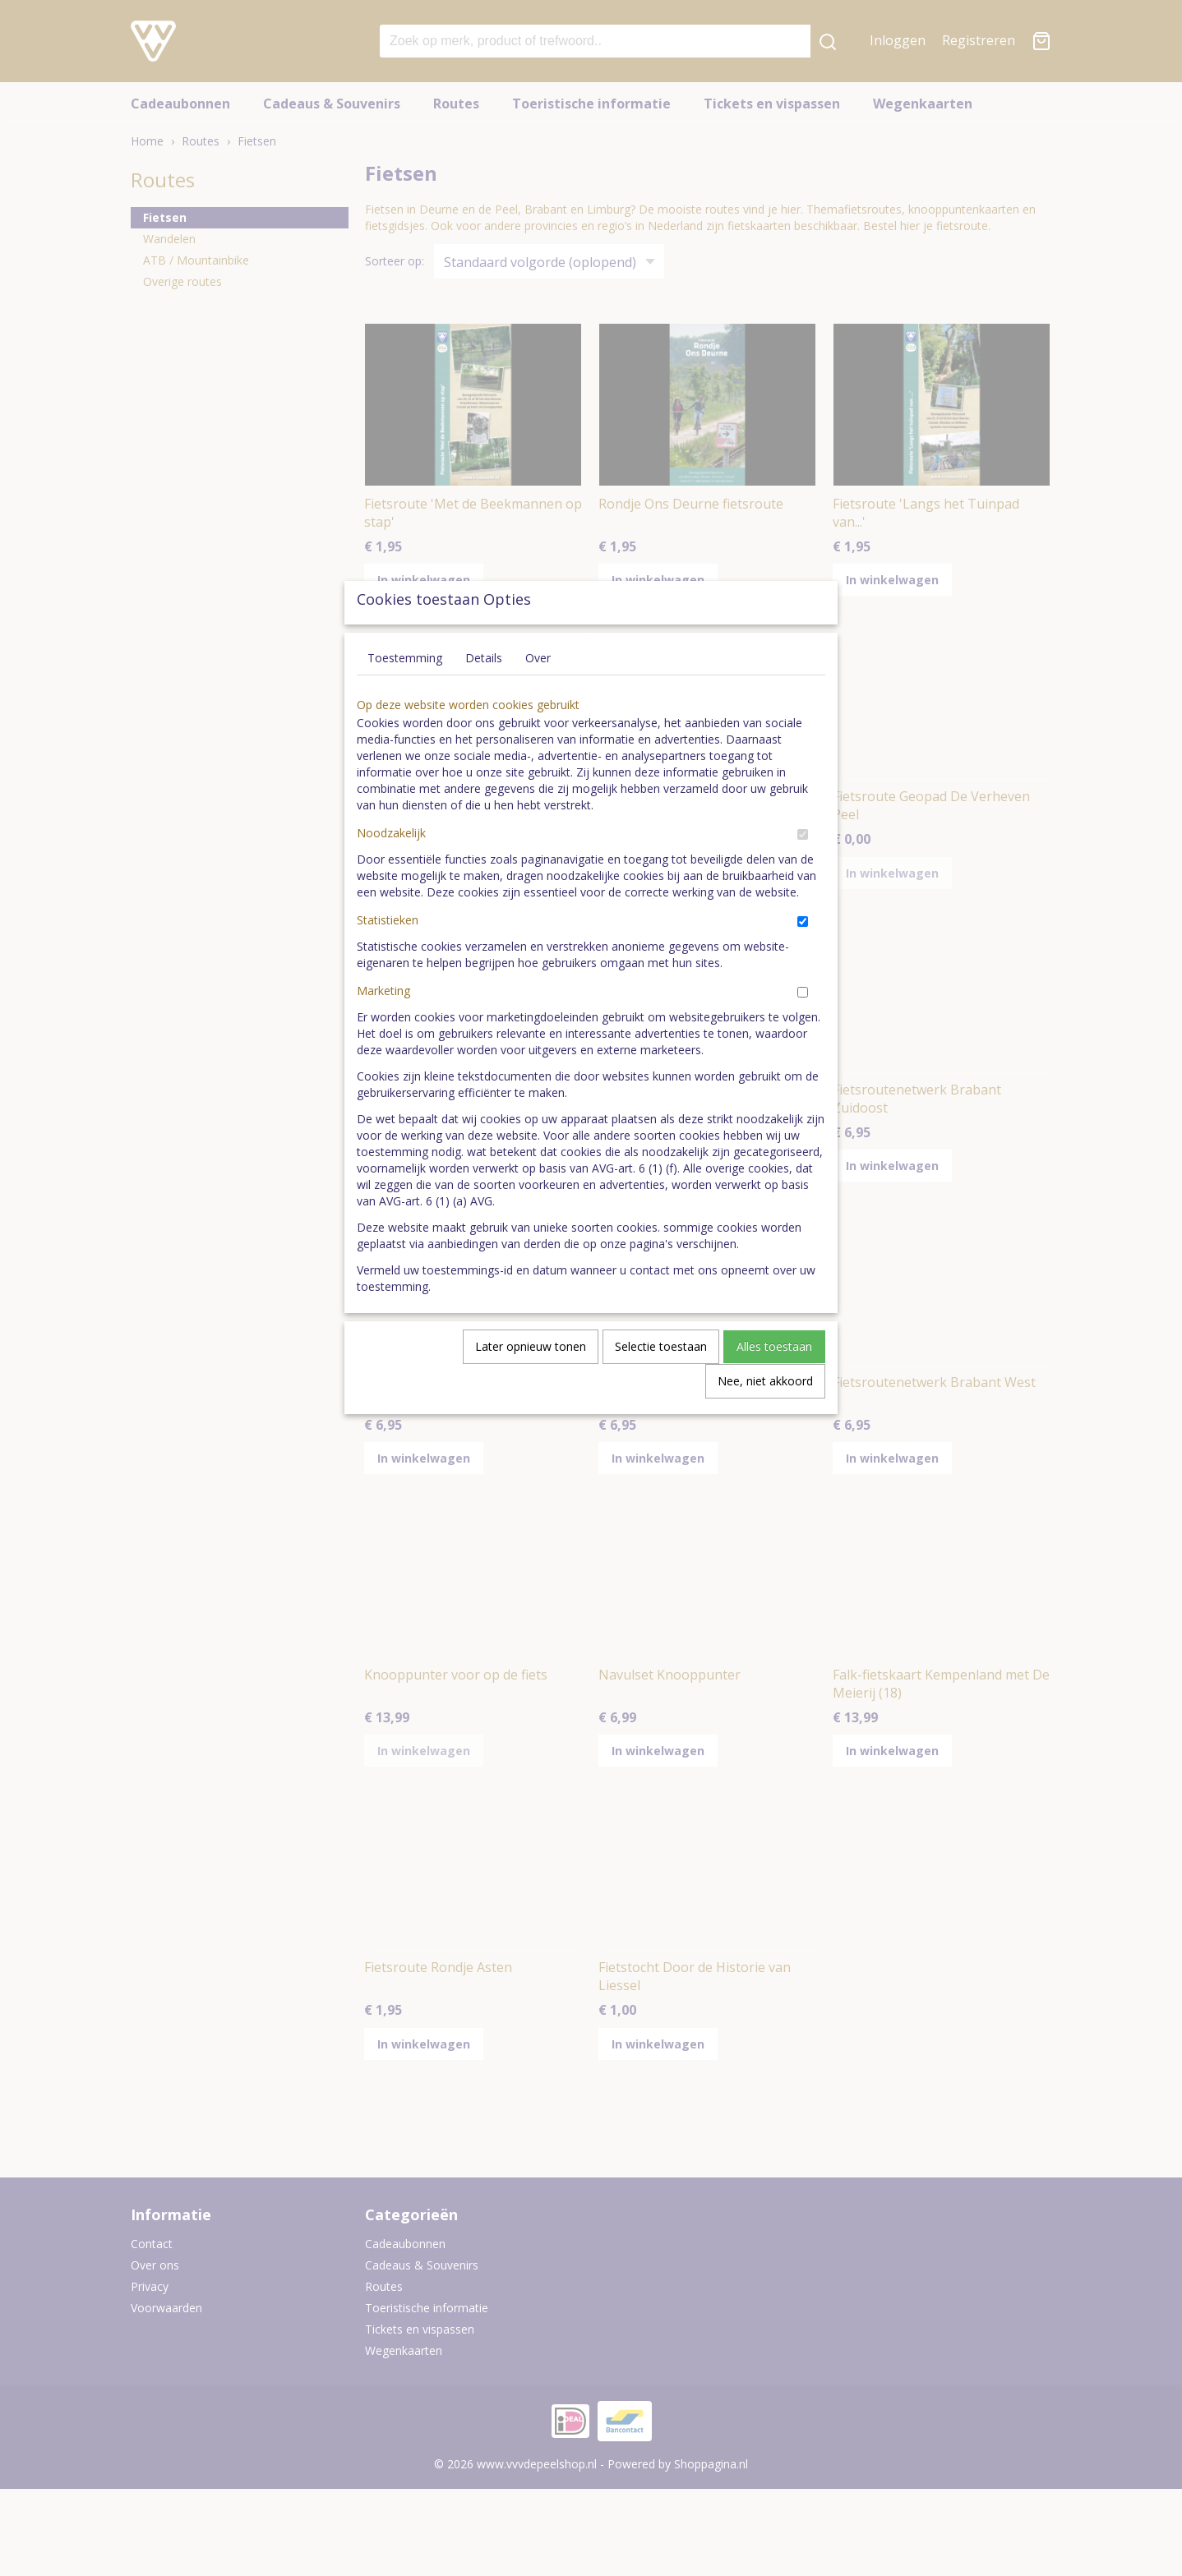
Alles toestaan (774, 1384)
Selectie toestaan (661, 1384)
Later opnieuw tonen (530, 1384)
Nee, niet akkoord (765, 1418)
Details (483, 695)
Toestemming (404, 695)
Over (538, 695)
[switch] (802, 872)
